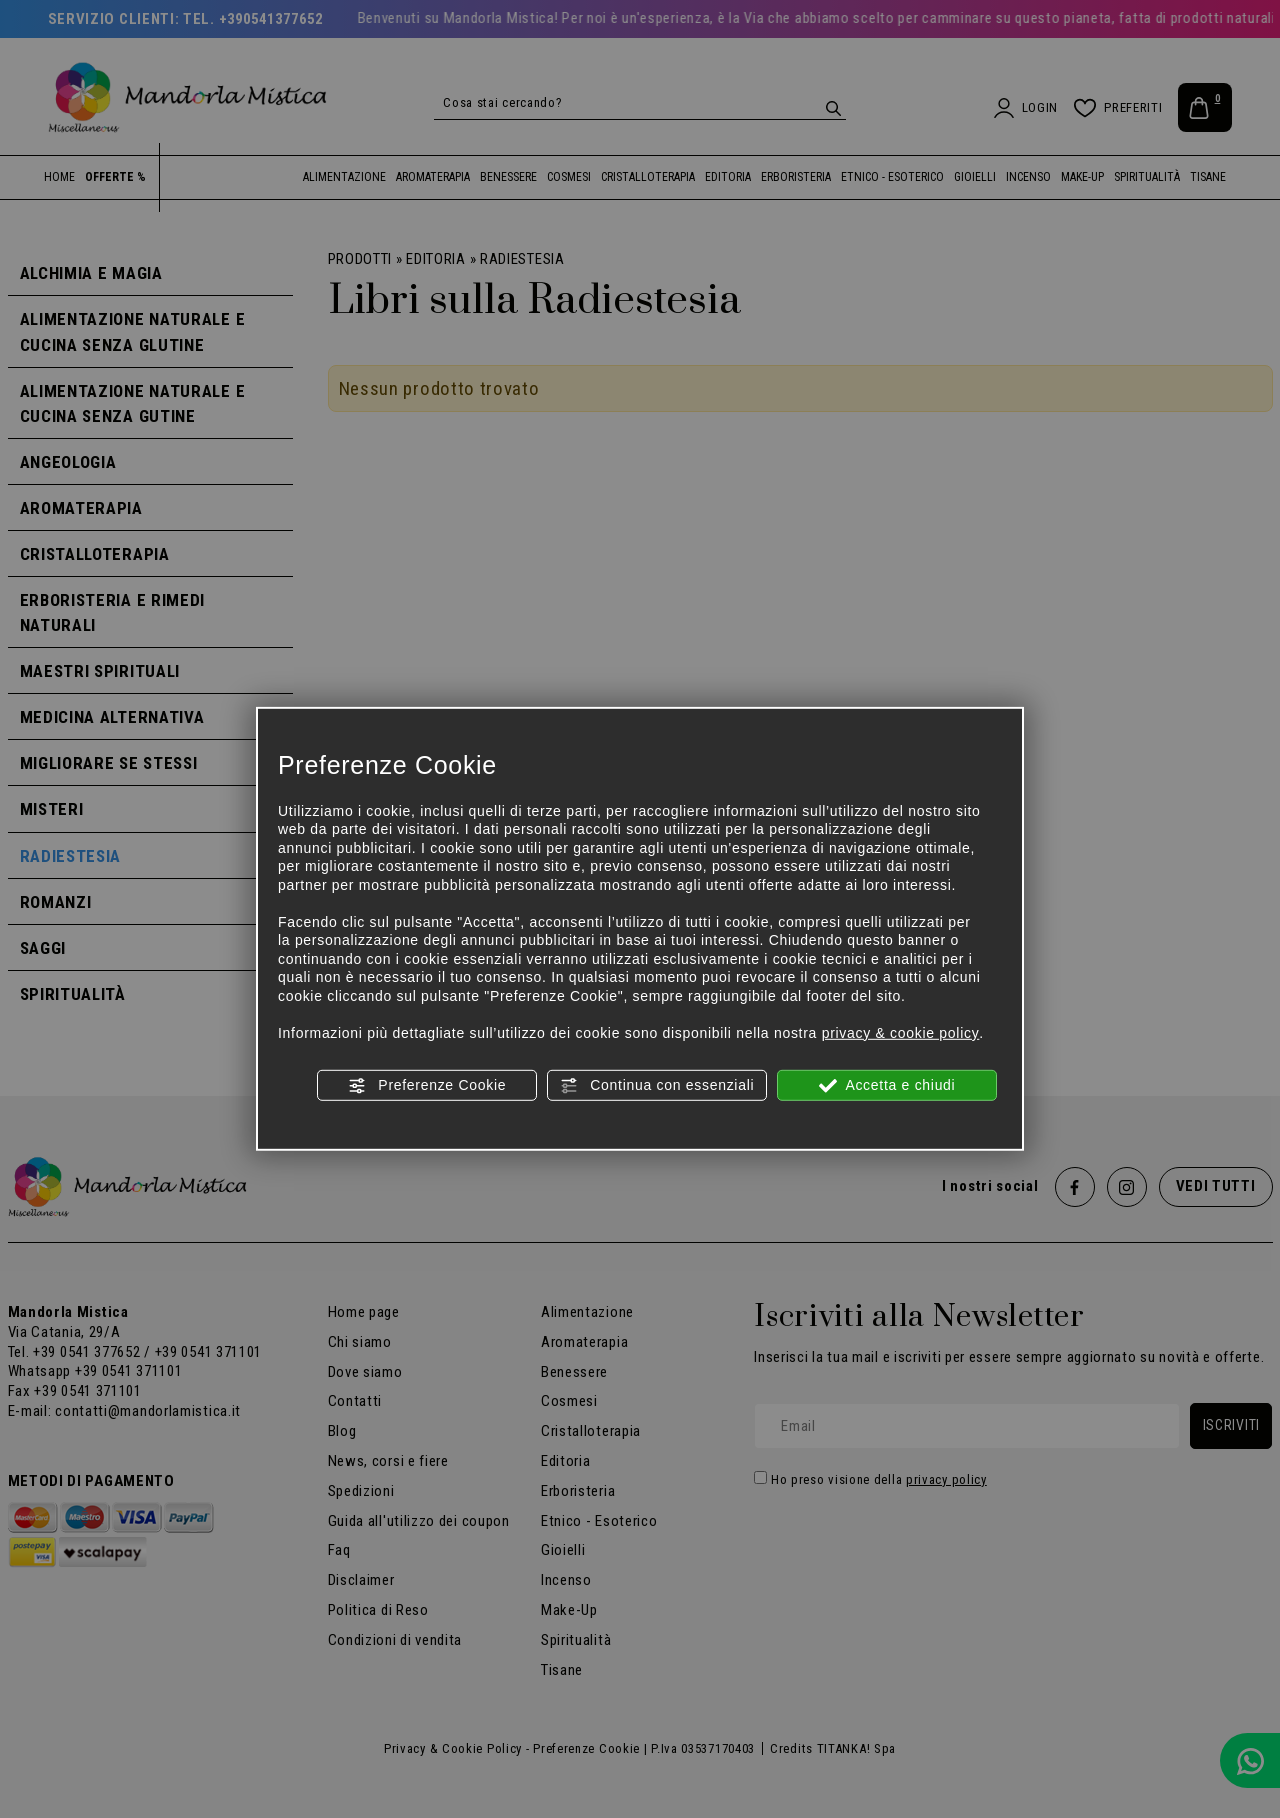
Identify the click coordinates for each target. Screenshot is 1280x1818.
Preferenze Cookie (427, 1086)
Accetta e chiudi (887, 1086)
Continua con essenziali (657, 1086)
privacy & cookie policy (901, 1032)
